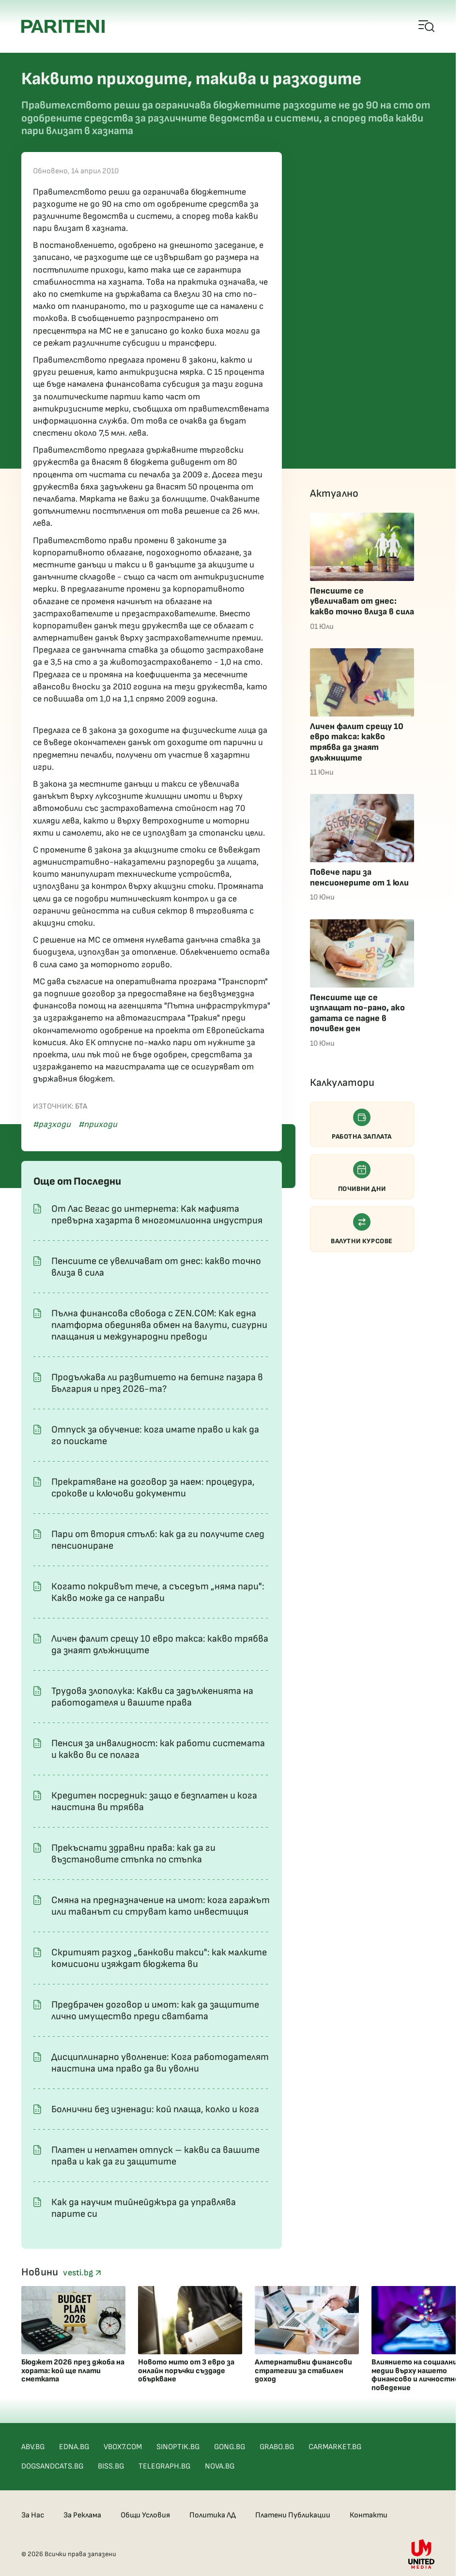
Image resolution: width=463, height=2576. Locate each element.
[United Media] (421, 2554)
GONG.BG (229, 2447)
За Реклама (82, 2515)
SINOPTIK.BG (178, 2447)
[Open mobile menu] (427, 26)
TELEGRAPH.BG (164, 2466)
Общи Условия (145, 2515)
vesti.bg (82, 2273)
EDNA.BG (74, 2447)
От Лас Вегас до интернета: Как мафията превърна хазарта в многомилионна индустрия (156, 1214)
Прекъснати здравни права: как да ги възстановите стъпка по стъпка (133, 1853)
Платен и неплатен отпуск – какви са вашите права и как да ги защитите (155, 2155)
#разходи (52, 1124)
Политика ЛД (212, 2515)
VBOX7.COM (123, 2447)
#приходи (97, 1124)
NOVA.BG (219, 2466)
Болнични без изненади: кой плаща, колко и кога (155, 2109)
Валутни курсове (362, 1229)
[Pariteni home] (62, 26)
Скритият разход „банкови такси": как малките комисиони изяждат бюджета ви (159, 1958)
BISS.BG (111, 2466)
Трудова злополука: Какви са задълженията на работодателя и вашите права (152, 1696)
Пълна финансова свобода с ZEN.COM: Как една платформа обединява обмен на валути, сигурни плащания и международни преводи (159, 1325)
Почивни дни (362, 1177)
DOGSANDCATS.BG (52, 2466)
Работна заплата (362, 1125)
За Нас (32, 2515)
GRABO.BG (277, 2447)
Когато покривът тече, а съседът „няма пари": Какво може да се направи (157, 1592)
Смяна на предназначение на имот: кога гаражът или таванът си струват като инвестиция (160, 1906)
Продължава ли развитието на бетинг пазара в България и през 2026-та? (157, 1383)
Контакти (368, 2515)
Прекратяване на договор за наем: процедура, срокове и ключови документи (153, 1487)
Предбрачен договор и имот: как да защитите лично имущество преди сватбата (155, 2010)
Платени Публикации (292, 2515)
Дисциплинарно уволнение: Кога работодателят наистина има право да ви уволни (160, 2062)
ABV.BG (33, 2447)
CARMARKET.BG (335, 2447)
